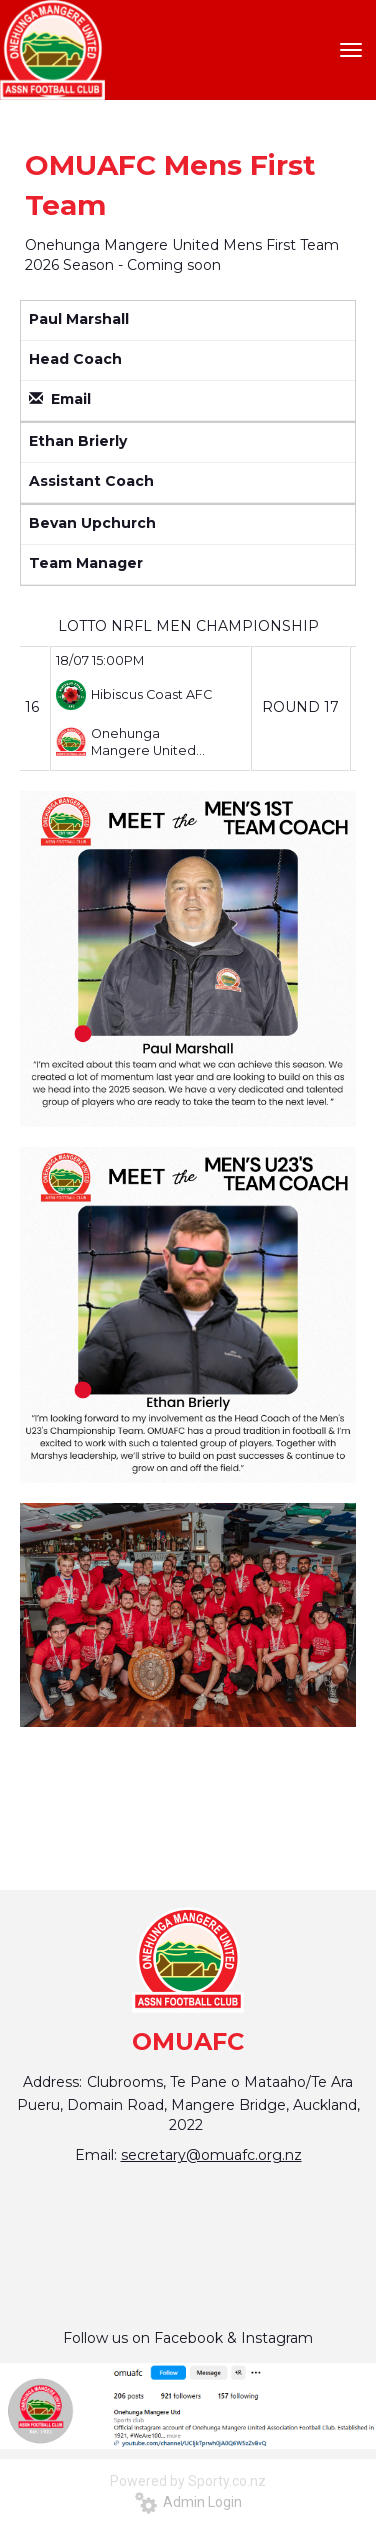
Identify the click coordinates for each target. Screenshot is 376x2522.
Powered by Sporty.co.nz (188, 2481)
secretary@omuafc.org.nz (211, 2155)
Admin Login (188, 2502)
